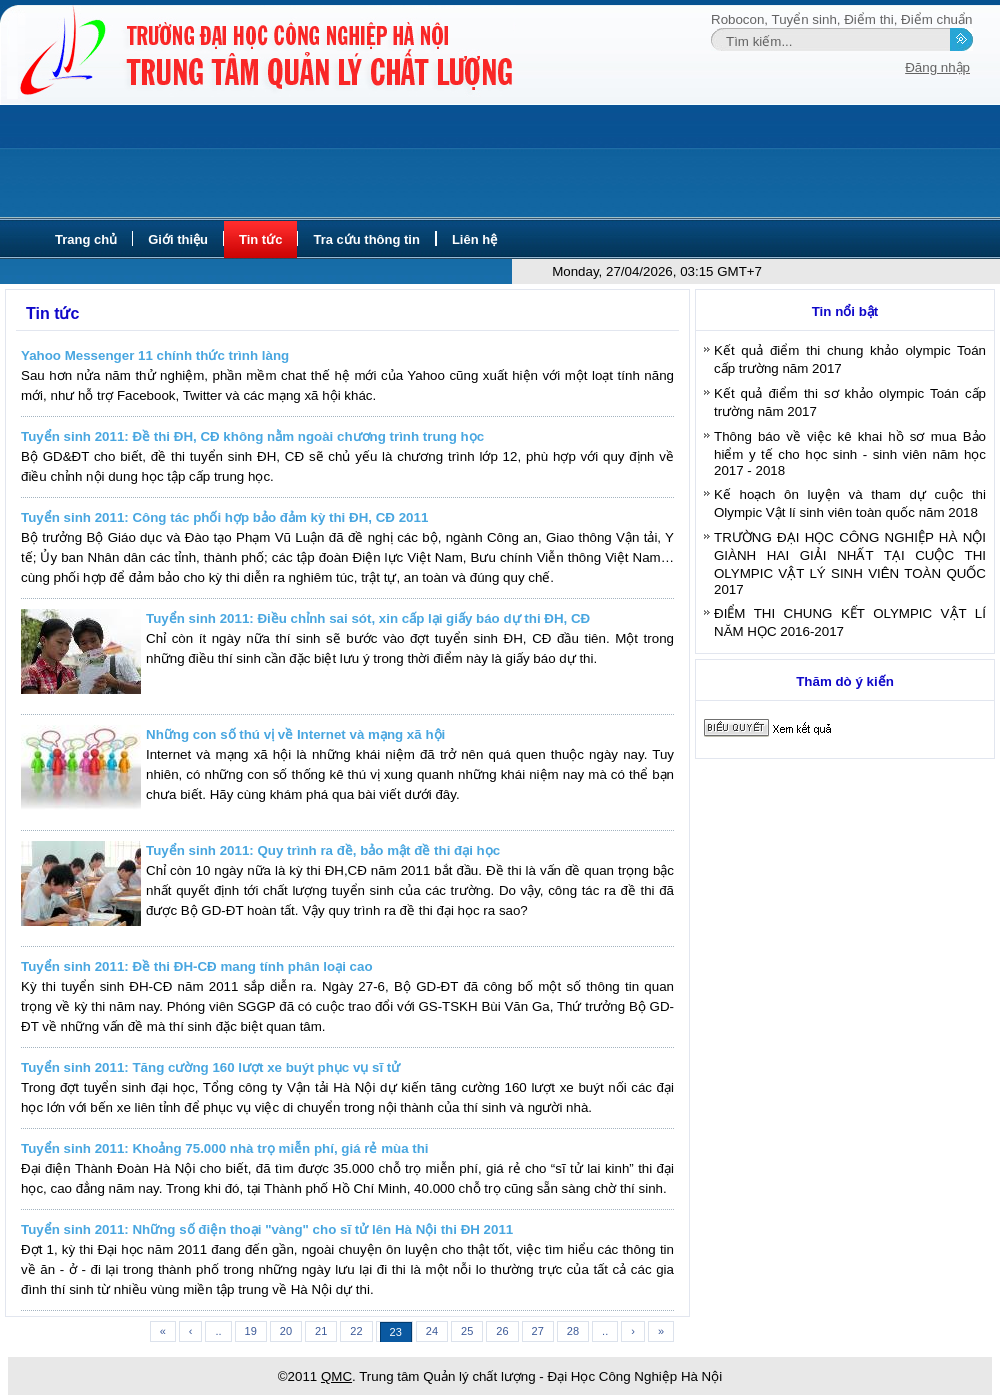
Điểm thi (868, 19)
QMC (336, 1376)
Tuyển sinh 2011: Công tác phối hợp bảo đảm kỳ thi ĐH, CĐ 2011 (224, 517)
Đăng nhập (937, 67)
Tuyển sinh (804, 19)
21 (321, 1331)
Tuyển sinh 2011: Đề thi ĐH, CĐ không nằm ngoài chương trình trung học (252, 436)
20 (286, 1331)
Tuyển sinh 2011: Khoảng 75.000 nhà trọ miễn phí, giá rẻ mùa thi (225, 1148)
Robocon (737, 19)
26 (502, 1331)
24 (432, 1331)
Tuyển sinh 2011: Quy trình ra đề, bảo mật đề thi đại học (323, 850)
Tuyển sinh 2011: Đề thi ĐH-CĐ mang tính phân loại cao (197, 966)
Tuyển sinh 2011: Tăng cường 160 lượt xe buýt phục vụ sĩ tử (210, 1067)
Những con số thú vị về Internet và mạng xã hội (295, 734)
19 (251, 1331)
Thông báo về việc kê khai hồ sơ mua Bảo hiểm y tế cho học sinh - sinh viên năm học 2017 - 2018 (850, 453)
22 (356, 1331)
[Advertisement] (500, 162)
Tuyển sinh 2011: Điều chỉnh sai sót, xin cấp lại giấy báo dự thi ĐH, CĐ (368, 618)
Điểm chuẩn (936, 19)
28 (573, 1331)
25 (467, 1331)
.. (218, 1331)
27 (538, 1331)
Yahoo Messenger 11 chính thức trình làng (155, 355)
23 (396, 1332)
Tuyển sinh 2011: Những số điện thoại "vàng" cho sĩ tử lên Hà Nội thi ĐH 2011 (267, 1229)
